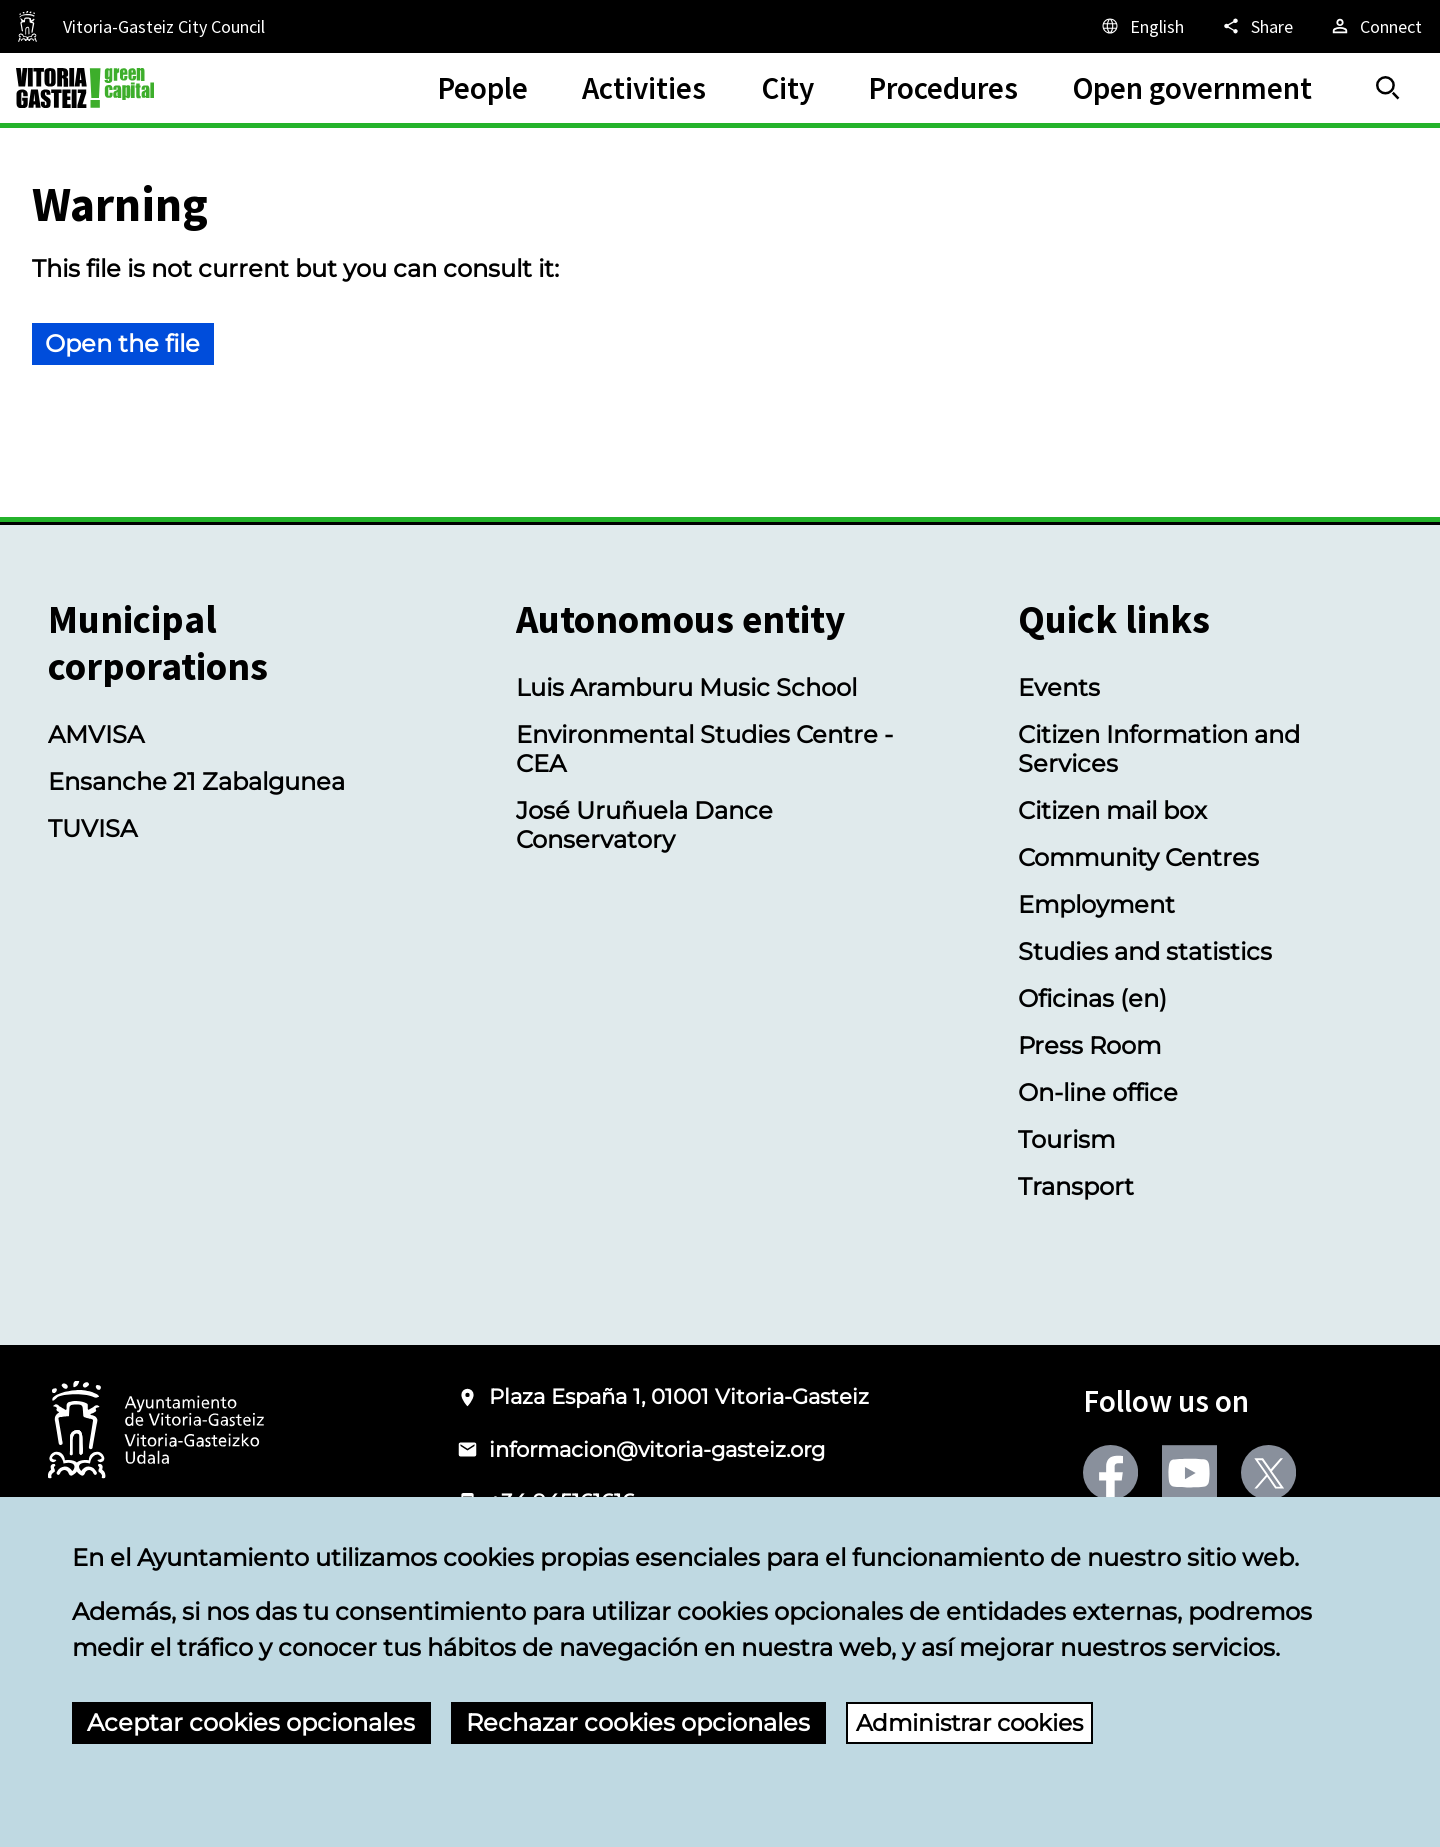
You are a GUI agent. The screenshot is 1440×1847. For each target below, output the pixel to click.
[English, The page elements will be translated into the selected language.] (1141, 26)
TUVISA (92, 828)
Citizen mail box (1112, 810)
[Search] (1388, 88)
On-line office (1098, 1092)
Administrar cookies (975, 1722)
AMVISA (96, 734)
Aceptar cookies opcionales (251, 1722)
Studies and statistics (1145, 951)
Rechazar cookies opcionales (638, 1722)
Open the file (122, 343)
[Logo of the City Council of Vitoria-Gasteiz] (156, 1431)
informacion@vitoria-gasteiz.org (657, 1449)
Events (1059, 687)
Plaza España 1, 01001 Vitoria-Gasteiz (679, 1396)
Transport (1076, 1186)
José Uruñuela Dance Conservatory (644, 825)
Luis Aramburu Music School (686, 687)
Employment (1096, 904)
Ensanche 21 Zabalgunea (196, 781)
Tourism (1066, 1139)
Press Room (1089, 1045)
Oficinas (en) (1092, 998)
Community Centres (1138, 857)
